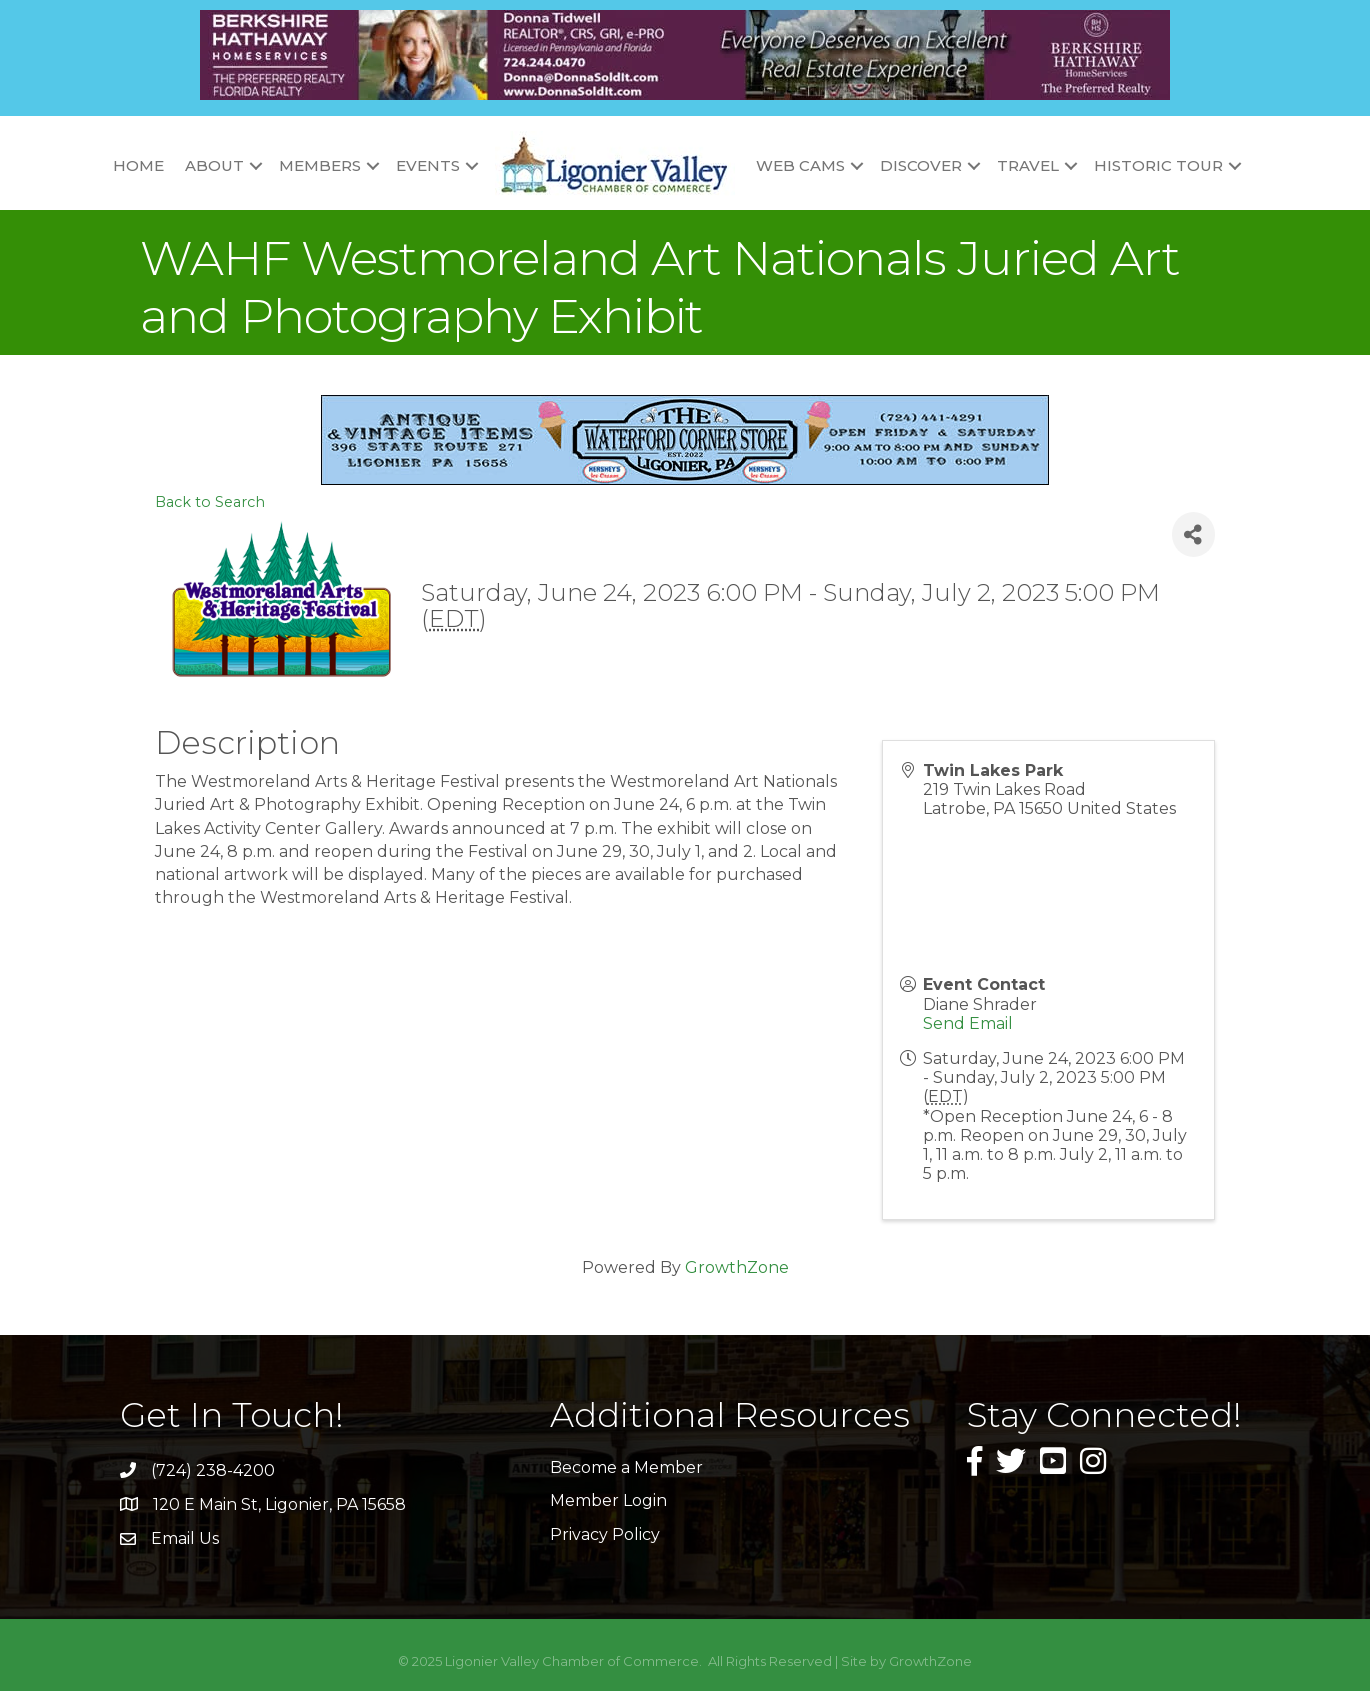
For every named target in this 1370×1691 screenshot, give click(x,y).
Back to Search (210, 502)
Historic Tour (1158, 165)
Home (138, 165)
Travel (1028, 165)
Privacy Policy (605, 1534)
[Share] (1193, 534)
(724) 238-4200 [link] (213, 1470)
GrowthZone (737, 1267)
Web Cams (800, 165)
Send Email (968, 1023)
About (214, 165)
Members (320, 165)
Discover (921, 165)
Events (428, 165)
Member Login (608, 1500)
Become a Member (626, 1467)
